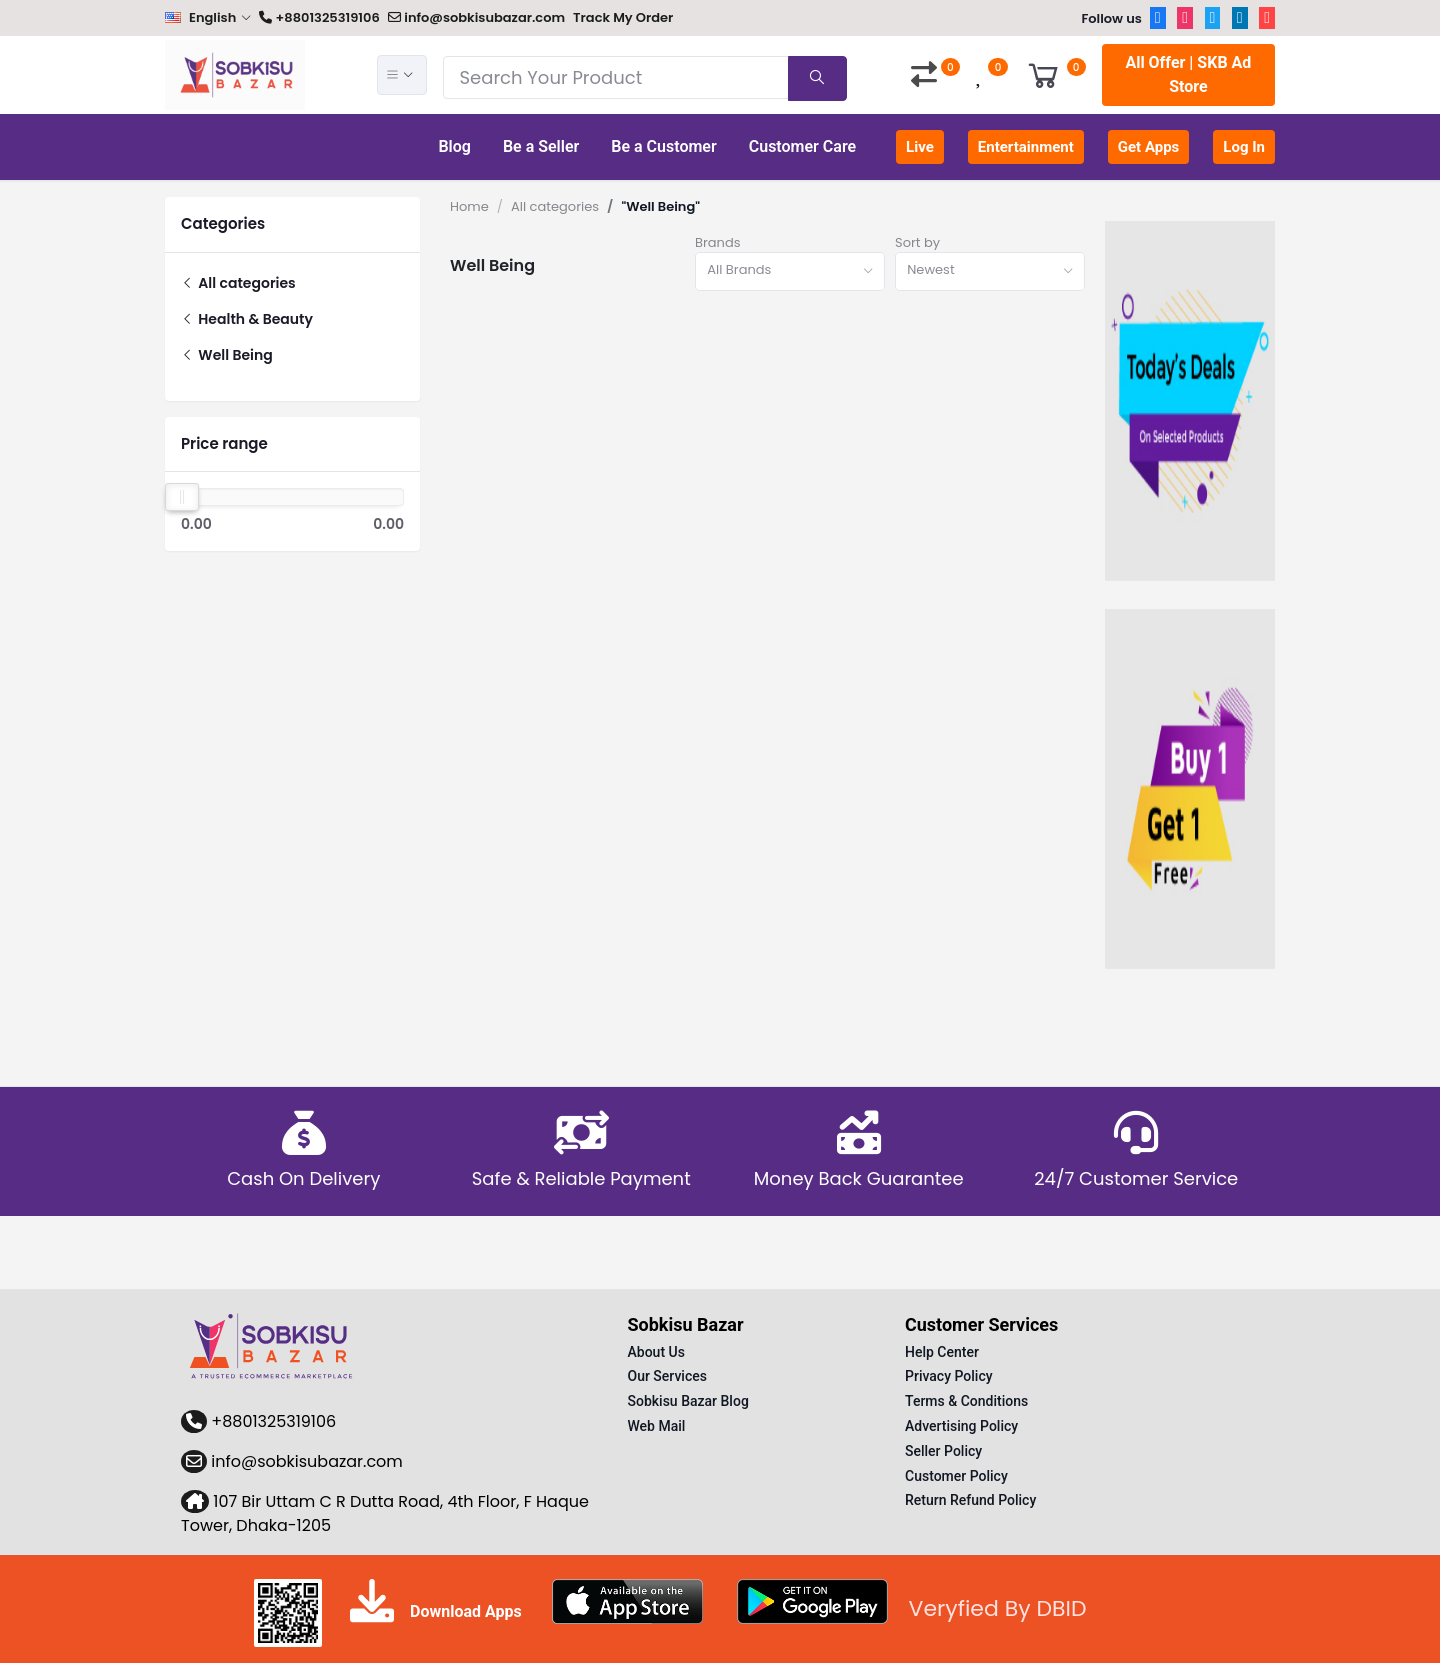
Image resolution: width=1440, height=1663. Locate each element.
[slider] (182, 497)
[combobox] (790, 271)
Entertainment (1026, 147)
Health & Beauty (247, 319)
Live (920, 147)
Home (469, 206)
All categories (238, 283)
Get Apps (1149, 147)
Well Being (227, 355)
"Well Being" (660, 206)
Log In (1244, 147)
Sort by (917, 242)
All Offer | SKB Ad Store (1188, 74)
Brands (718, 242)
